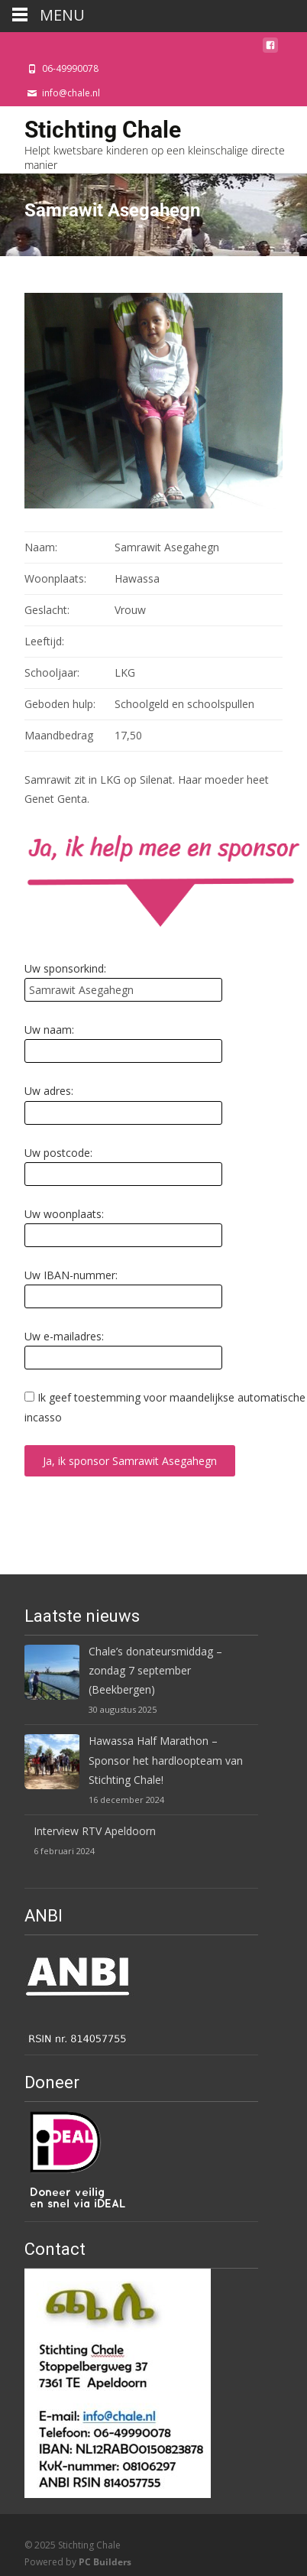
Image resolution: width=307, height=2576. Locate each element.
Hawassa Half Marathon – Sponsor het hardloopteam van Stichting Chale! (166, 1759)
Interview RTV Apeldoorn (95, 1831)
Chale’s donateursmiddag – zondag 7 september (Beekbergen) (155, 1670)
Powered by (77, 2561)
